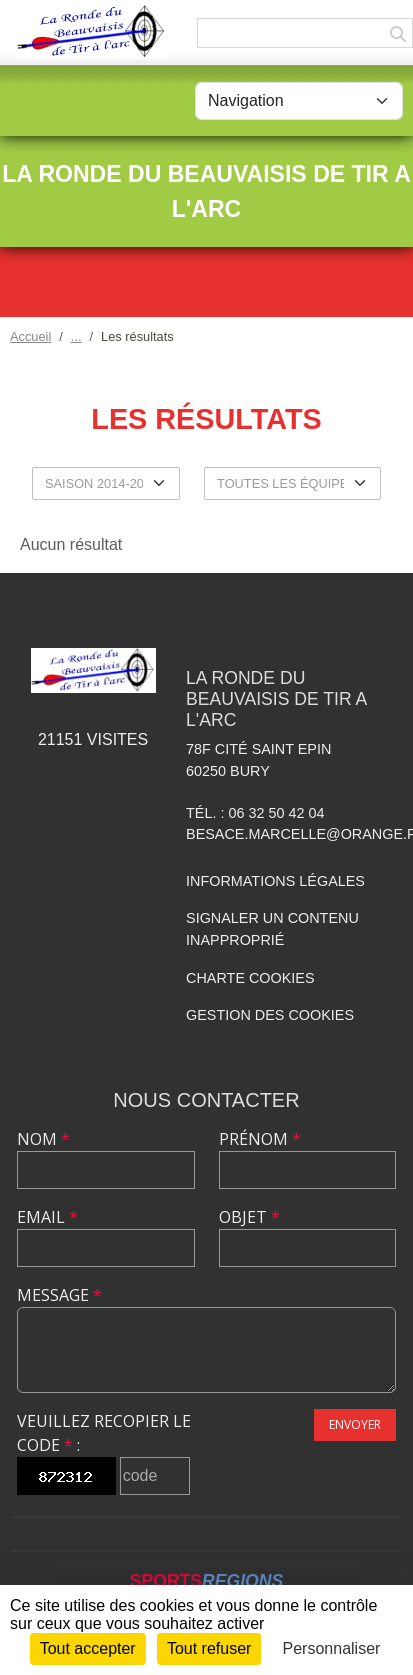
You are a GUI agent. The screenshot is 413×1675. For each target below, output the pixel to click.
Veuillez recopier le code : (104, 1433)
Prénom (260, 1139)
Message (59, 1295)
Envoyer (355, 1424)
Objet (249, 1217)
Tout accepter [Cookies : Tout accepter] (88, 1648)
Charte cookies (250, 978)
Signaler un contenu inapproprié (272, 929)
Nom (43, 1139)
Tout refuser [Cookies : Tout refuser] (209, 1648)
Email (47, 1217)
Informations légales (275, 881)
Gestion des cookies (270, 1015)
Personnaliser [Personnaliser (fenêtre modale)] (332, 1648)
